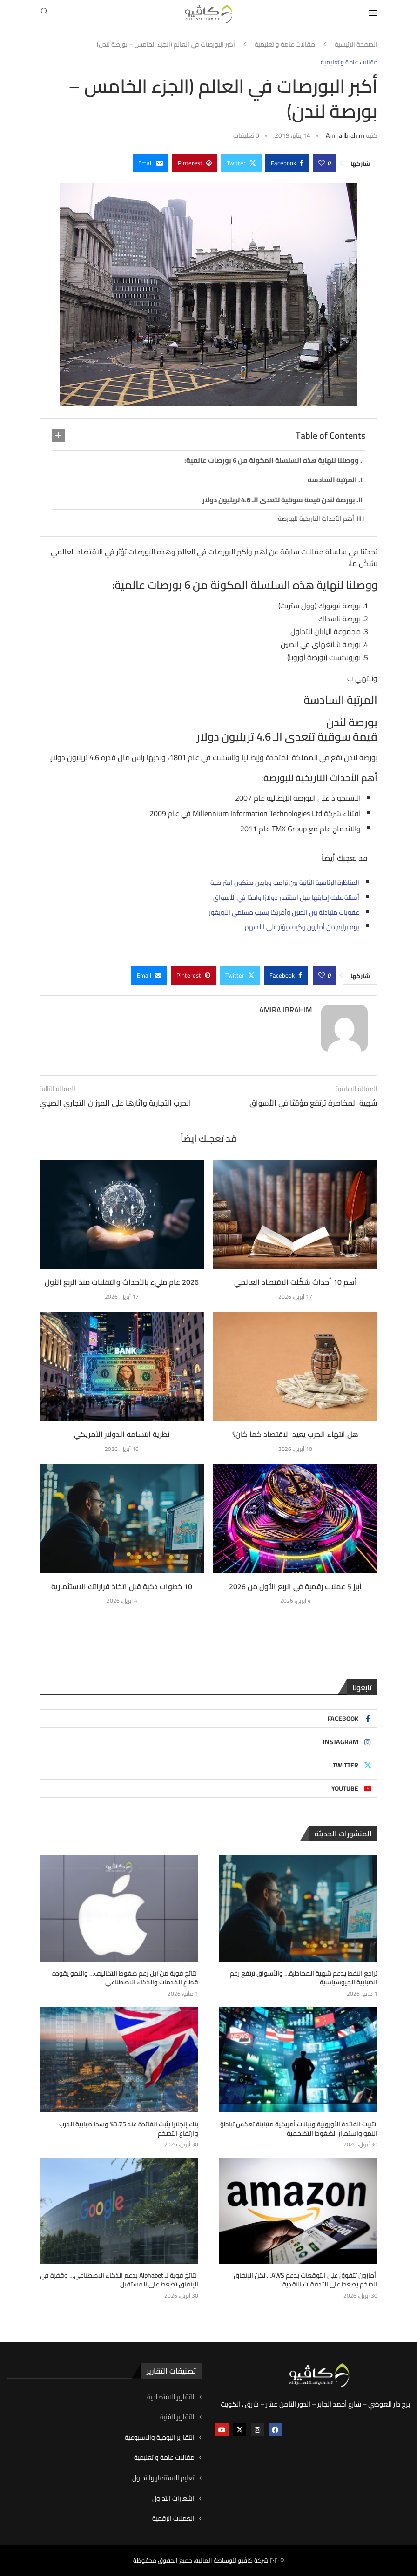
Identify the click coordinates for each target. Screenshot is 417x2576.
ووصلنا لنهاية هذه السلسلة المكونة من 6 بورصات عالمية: (271, 460)
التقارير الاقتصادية (171, 2397)
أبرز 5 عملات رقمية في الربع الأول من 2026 (295, 1586)
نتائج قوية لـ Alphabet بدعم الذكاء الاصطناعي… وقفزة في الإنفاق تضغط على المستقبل (119, 2280)
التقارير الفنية (177, 2417)
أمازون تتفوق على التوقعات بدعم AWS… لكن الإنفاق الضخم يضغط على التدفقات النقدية (305, 2280)
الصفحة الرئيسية (356, 44)
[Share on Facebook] (287, 163)
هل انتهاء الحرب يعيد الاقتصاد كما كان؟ (295, 1434)
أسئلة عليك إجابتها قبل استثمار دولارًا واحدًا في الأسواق (286, 897)
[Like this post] (321, 163)
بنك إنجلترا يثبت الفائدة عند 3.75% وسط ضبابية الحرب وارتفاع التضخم (128, 2129)
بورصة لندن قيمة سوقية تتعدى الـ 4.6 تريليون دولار (278, 499)
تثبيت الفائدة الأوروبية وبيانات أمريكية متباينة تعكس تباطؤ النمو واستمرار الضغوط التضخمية (298, 2129)
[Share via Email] (150, 163)
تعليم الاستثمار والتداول (163, 2478)
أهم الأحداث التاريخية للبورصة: (315, 519)
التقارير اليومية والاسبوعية (160, 2437)
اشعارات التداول (173, 2498)
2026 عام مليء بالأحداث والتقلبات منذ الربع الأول (122, 1282)
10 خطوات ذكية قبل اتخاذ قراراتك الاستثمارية (121, 1586)
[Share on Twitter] (241, 163)
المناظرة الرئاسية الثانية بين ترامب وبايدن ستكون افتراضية (284, 883)
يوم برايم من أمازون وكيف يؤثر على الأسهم (302, 927)
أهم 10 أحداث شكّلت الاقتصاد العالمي (295, 1282)
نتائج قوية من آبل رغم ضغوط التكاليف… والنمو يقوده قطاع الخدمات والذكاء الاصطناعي (125, 1978)
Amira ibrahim (345, 135)
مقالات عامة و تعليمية (285, 44)
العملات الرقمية (173, 2518)
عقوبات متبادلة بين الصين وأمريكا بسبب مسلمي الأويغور (284, 912)
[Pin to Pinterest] (194, 163)
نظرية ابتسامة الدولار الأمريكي (121, 1434)
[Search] (44, 14)
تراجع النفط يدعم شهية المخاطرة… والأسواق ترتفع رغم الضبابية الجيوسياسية (303, 1978)
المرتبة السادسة (332, 479)
